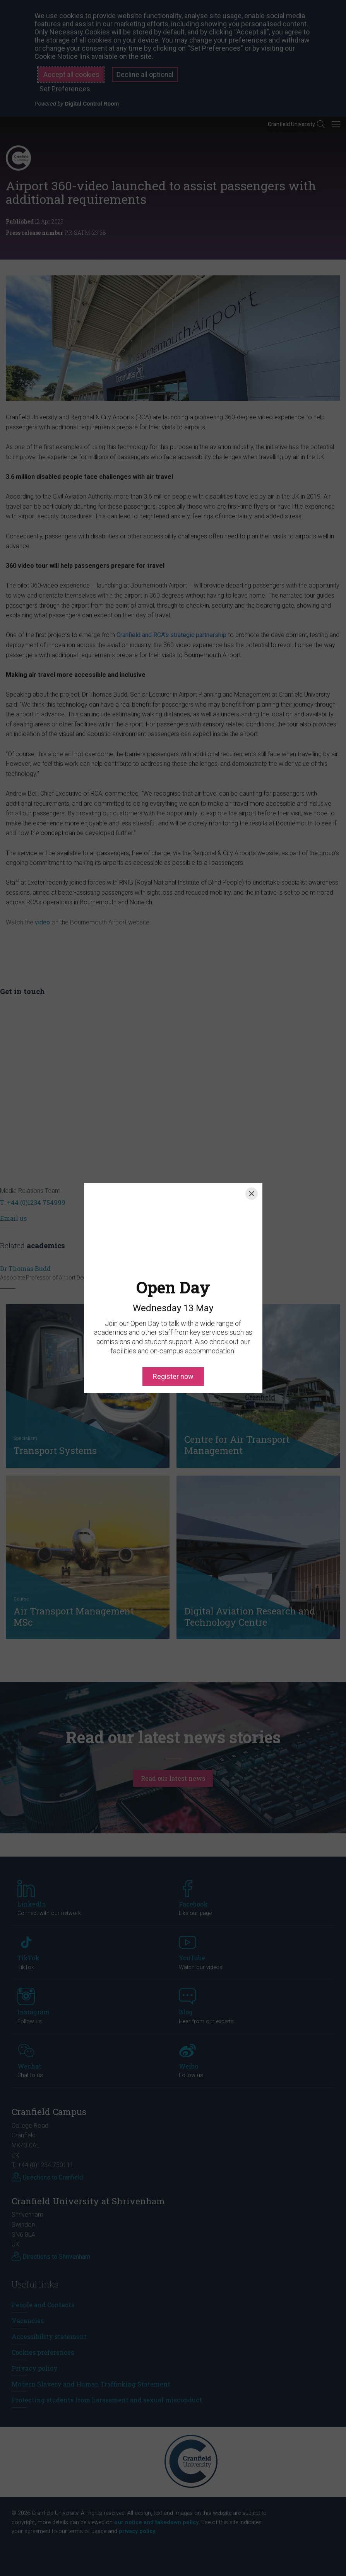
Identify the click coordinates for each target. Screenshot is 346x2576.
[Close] (251, 1193)
